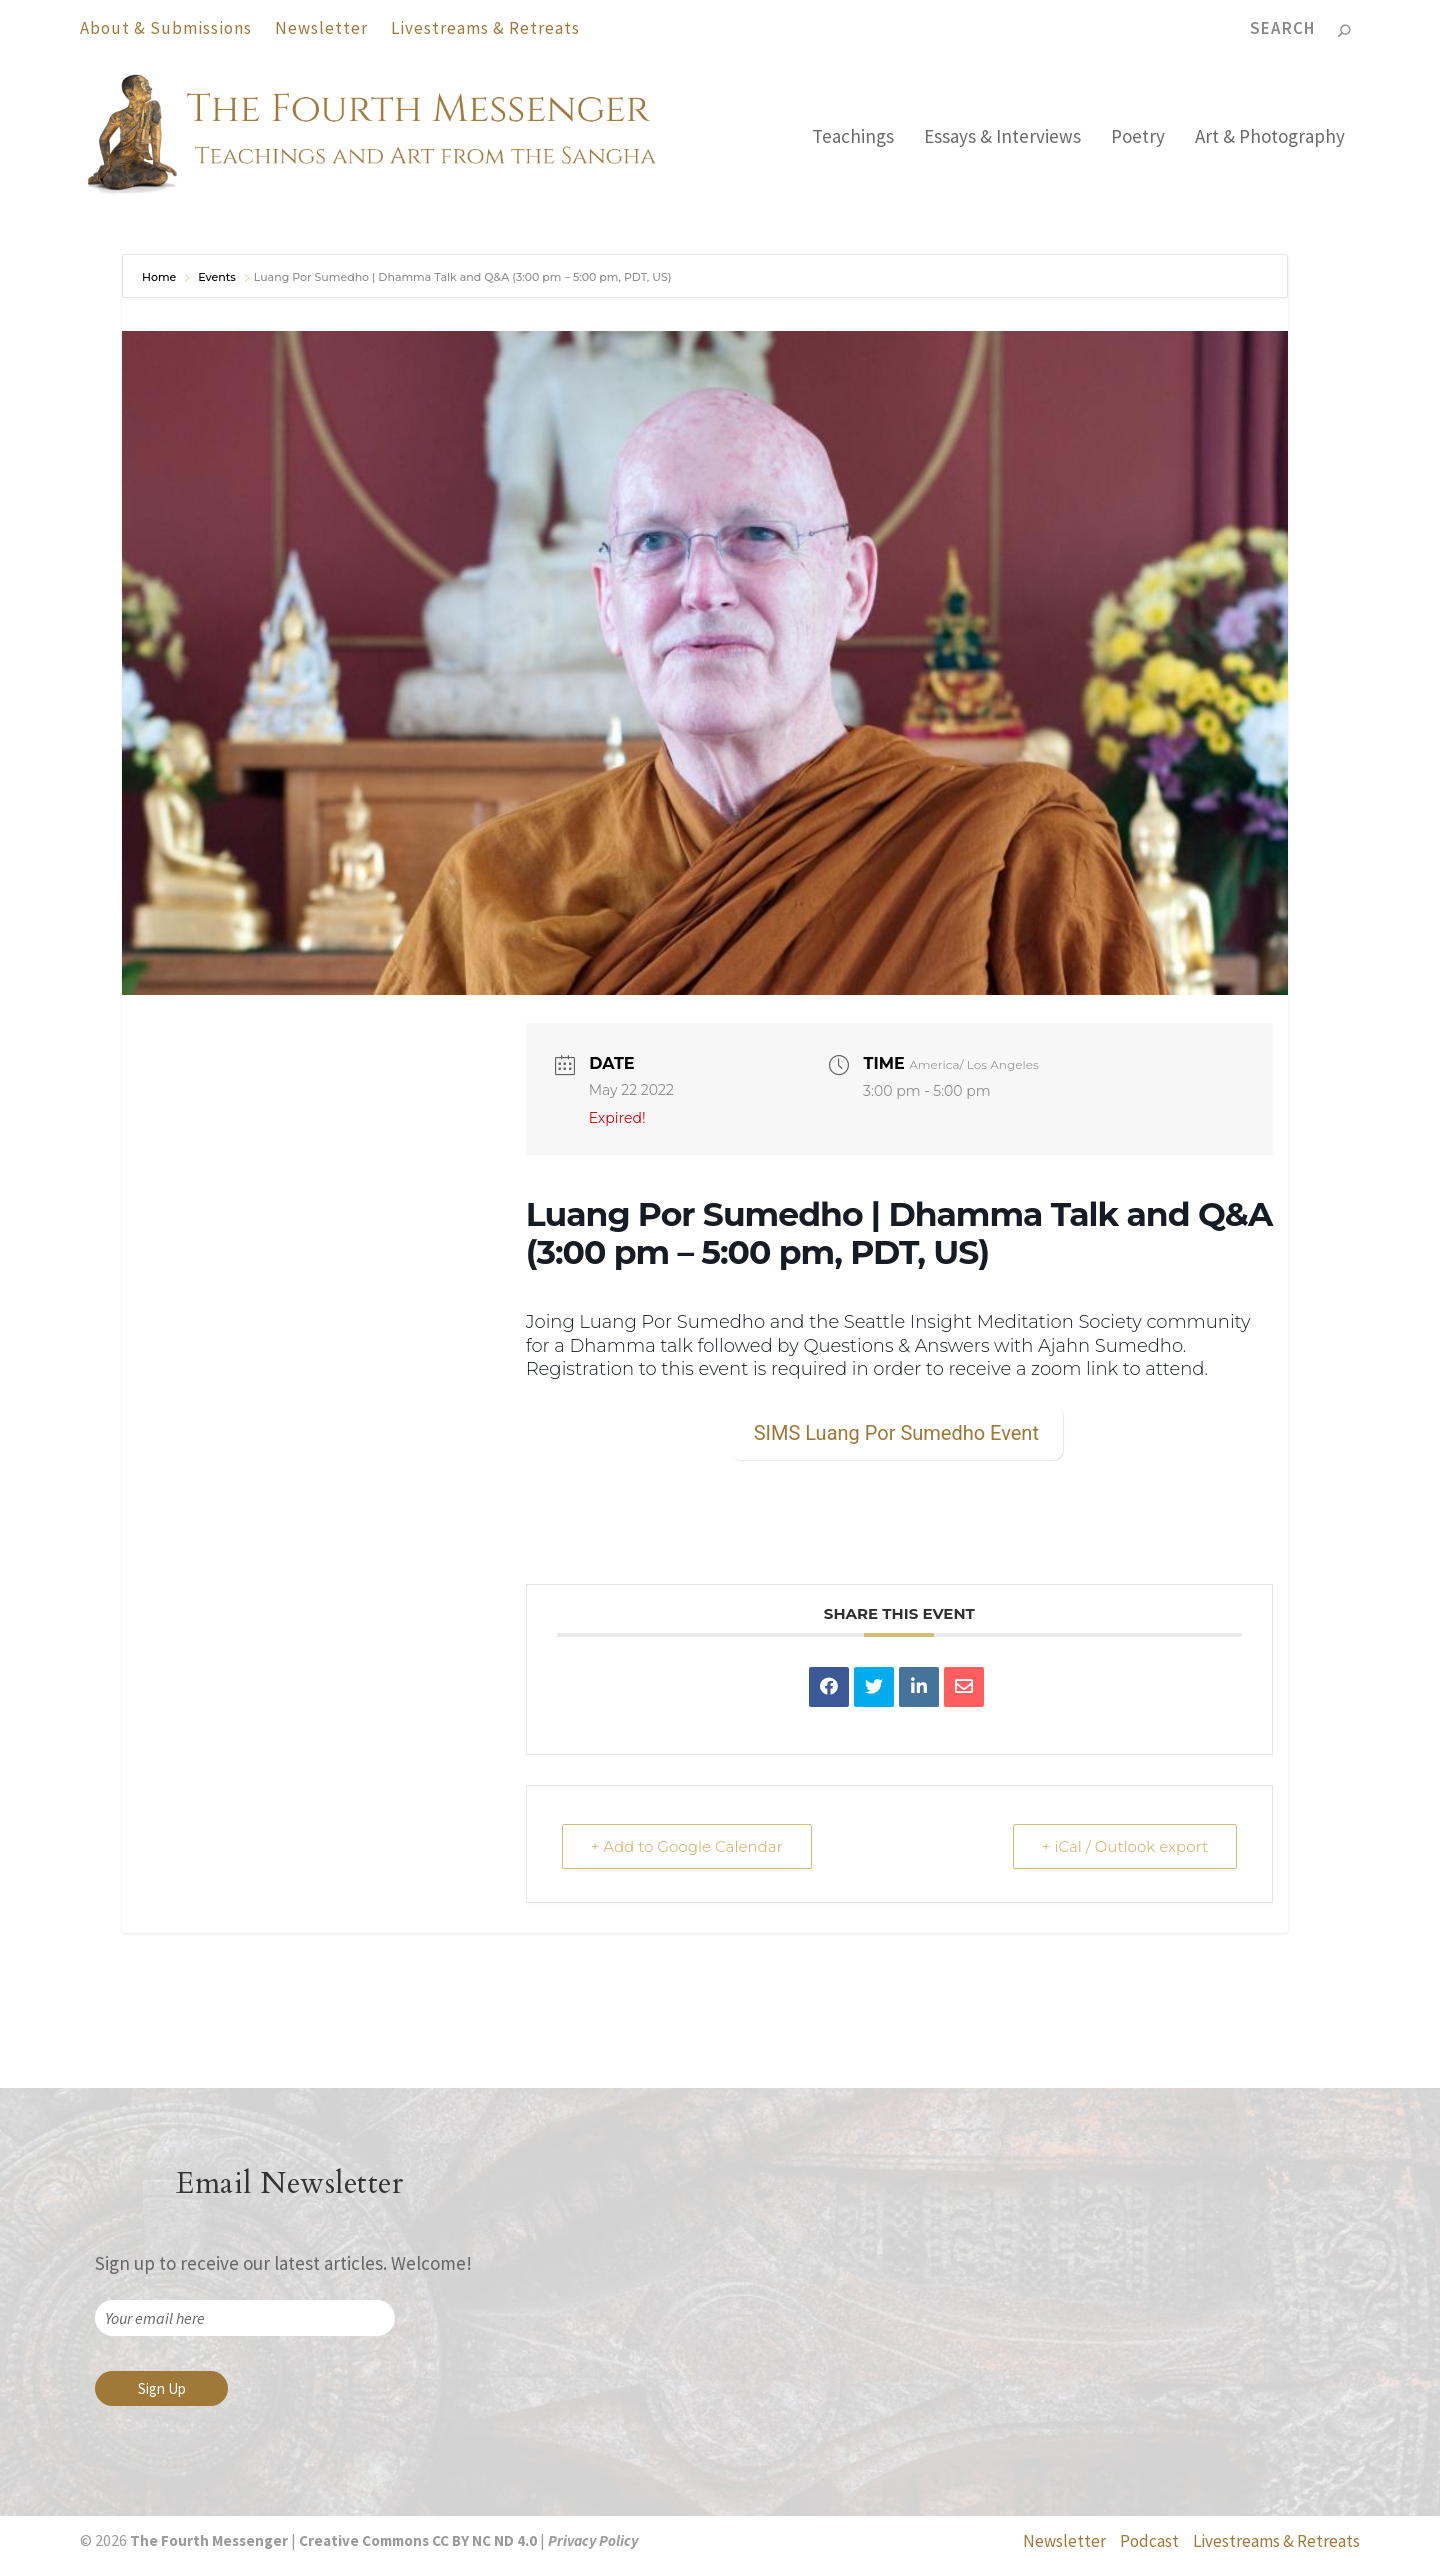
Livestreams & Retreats (485, 28)
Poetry (1138, 138)
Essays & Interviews (1002, 138)
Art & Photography (1270, 138)
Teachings (853, 138)
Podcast (1149, 2541)
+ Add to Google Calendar (687, 1846)
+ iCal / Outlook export (1125, 1846)
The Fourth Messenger (207, 2540)
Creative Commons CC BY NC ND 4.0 (418, 2540)
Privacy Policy (593, 2540)
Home (160, 277)
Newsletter (321, 28)
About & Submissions (166, 28)
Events (217, 277)
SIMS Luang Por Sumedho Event (896, 1433)
